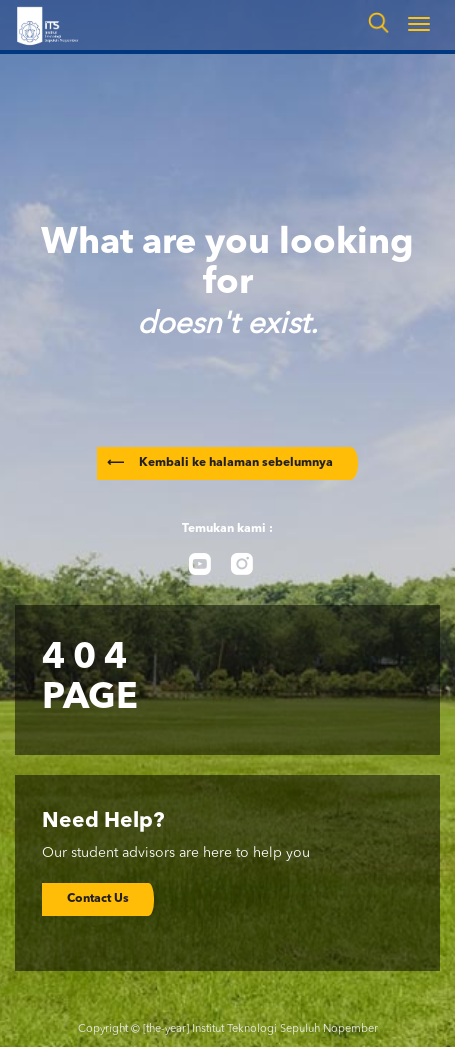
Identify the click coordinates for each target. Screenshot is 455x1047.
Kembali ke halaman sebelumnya (220, 463)
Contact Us (98, 899)
